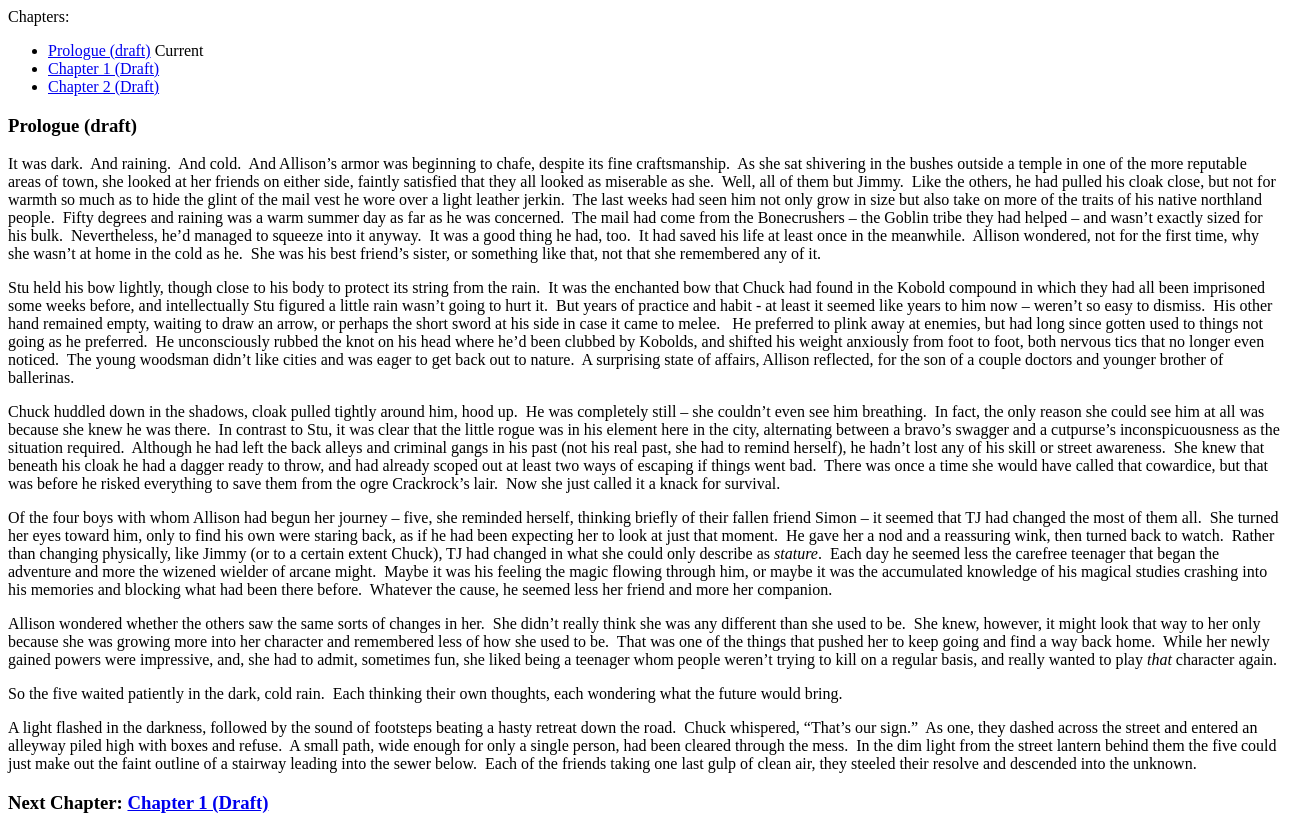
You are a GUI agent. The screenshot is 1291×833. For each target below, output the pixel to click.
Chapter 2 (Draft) (103, 86)
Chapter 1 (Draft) (103, 68)
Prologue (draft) (99, 50)
